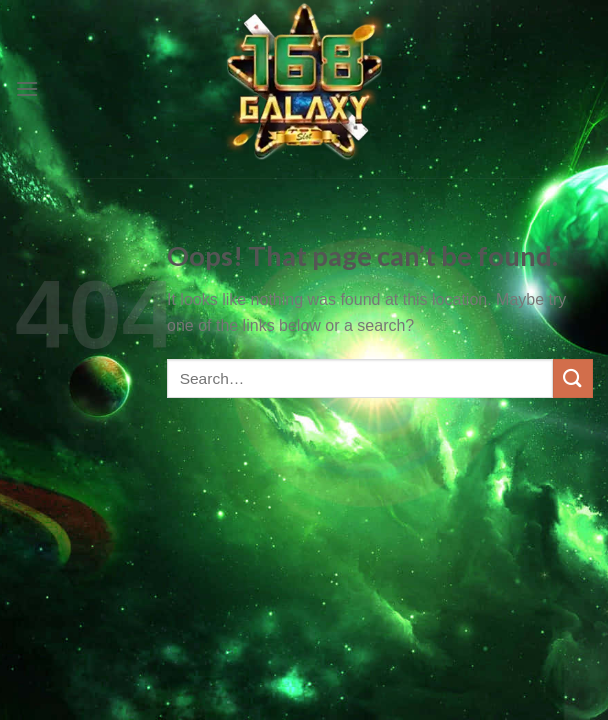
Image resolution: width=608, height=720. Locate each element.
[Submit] (573, 378)
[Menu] (27, 88)
